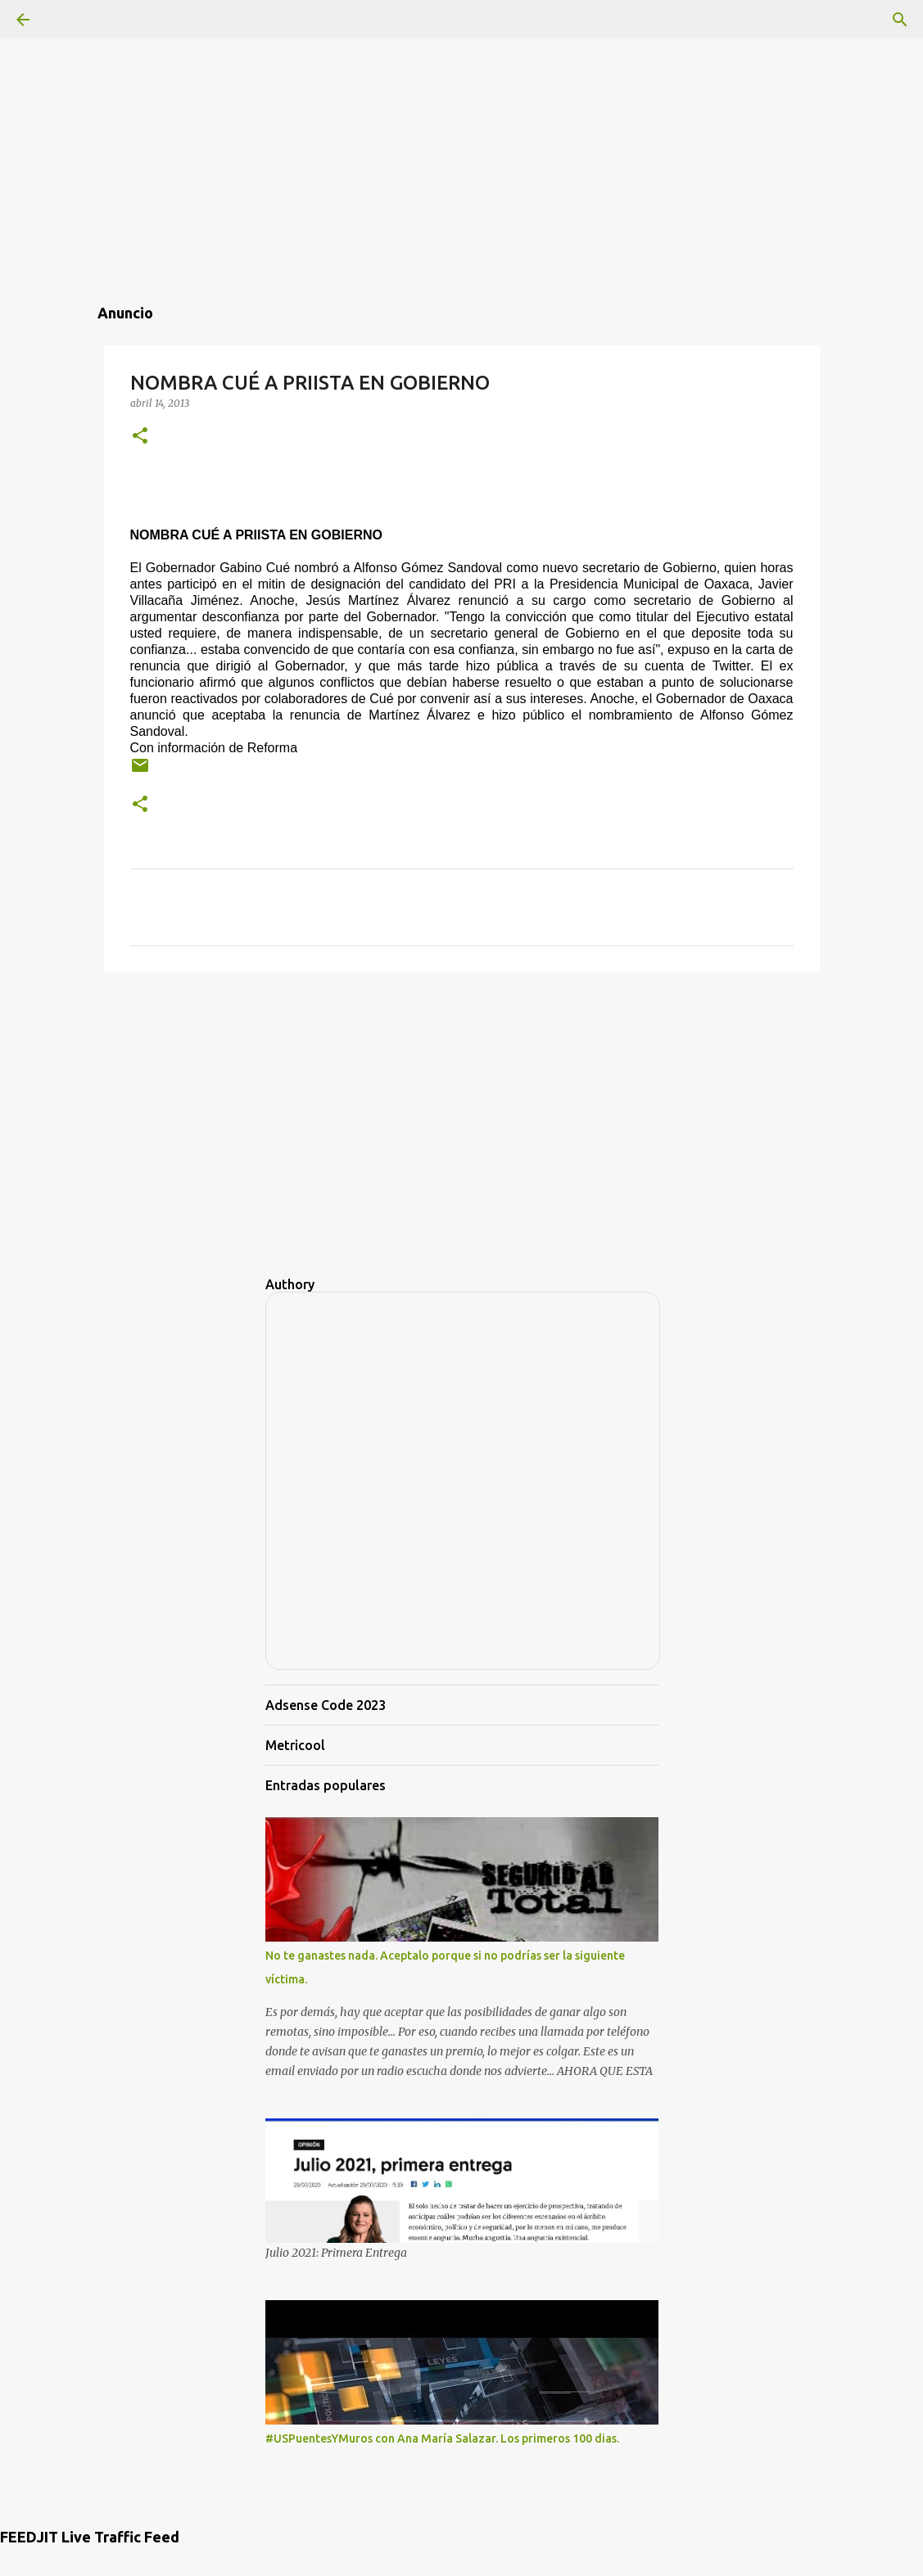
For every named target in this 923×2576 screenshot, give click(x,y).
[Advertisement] (461, 114)
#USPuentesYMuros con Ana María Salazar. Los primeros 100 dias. (442, 2438)
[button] (140, 437)
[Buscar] (900, 19)
